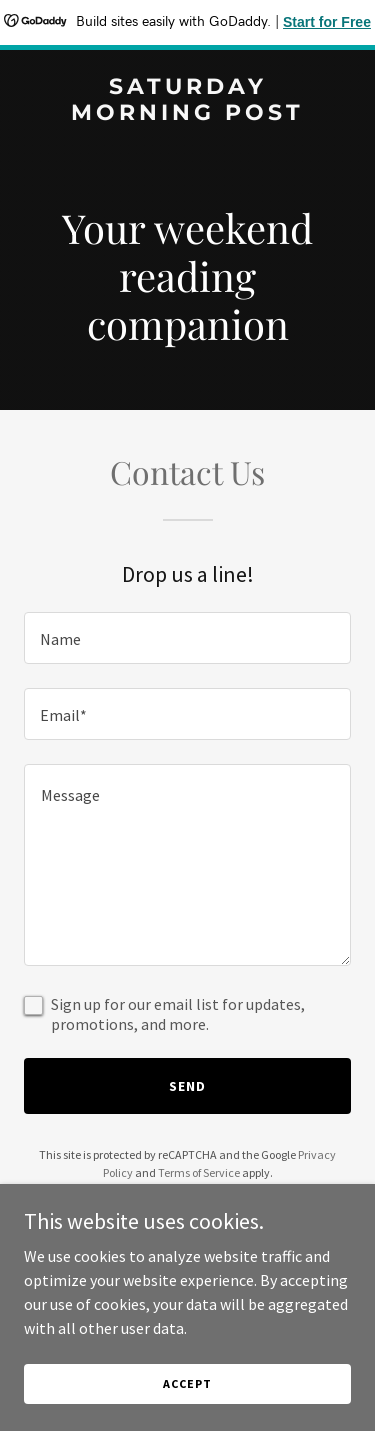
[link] (187, 114)
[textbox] (187, 638)
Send (187, 1086)
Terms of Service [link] (199, 1172)
